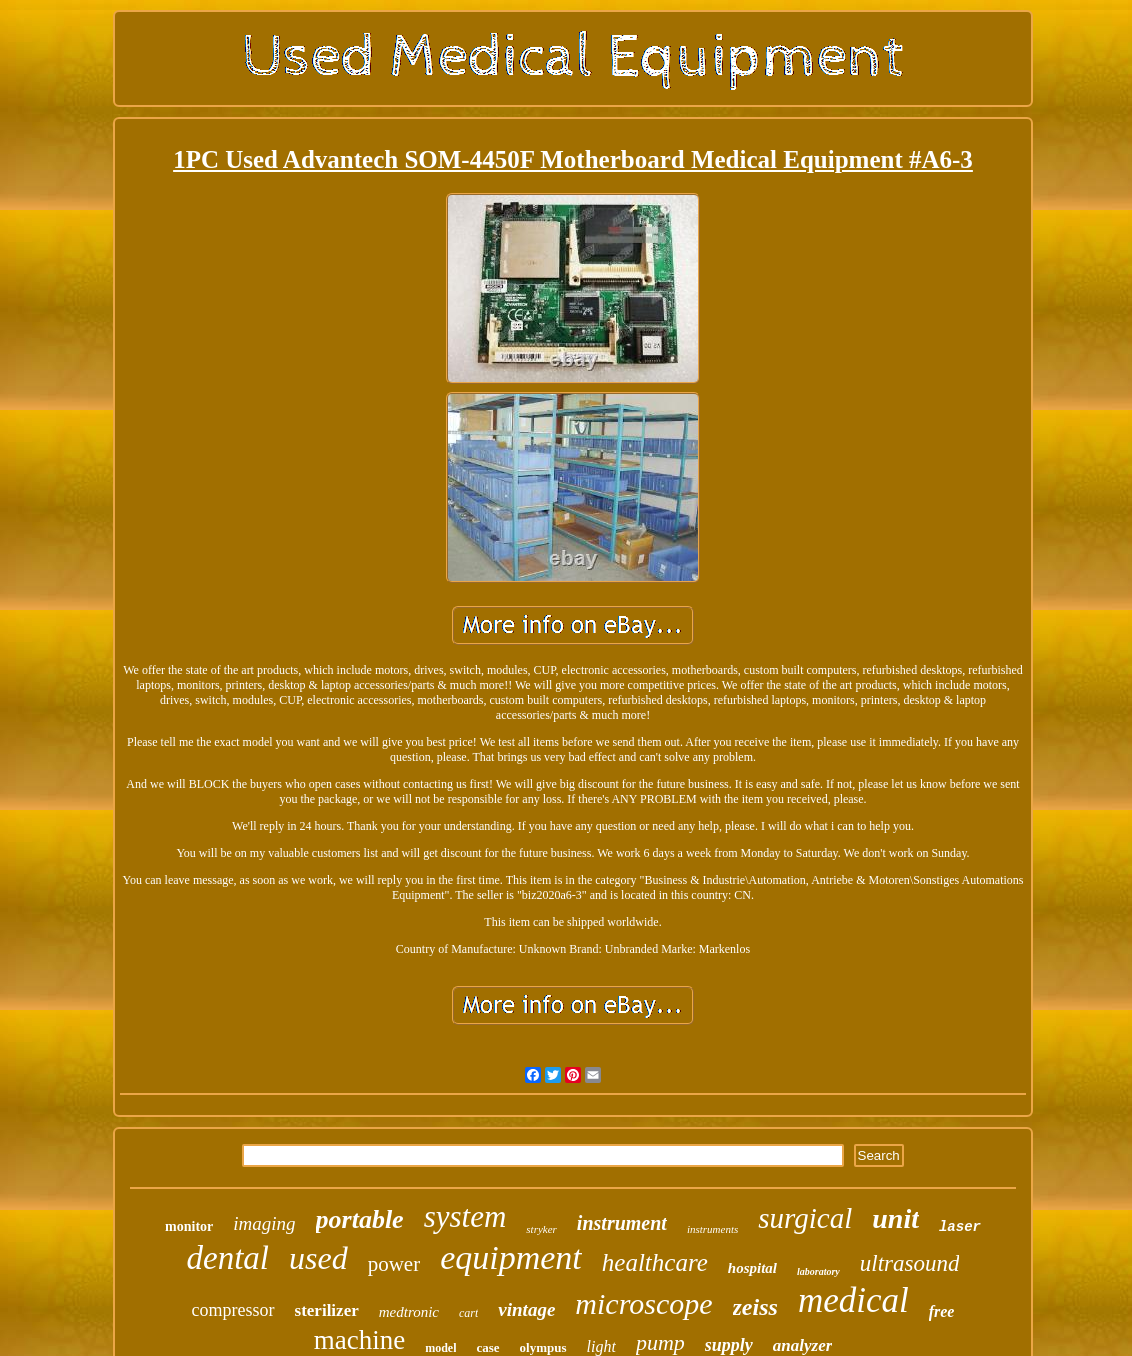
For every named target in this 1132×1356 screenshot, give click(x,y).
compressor (233, 1310)
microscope (643, 1303)
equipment (511, 1257)
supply (729, 1345)
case (487, 1347)
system (465, 1216)
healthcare (655, 1262)
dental (228, 1258)
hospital (752, 1268)
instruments (712, 1229)
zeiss (755, 1307)
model (440, 1348)
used (318, 1258)
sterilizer (327, 1310)
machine (359, 1340)
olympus (543, 1347)
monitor (189, 1226)
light (601, 1346)
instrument (622, 1223)
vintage (526, 1309)
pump (660, 1342)
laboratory (818, 1271)
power (394, 1264)
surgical (805, 1218)
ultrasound (910, 1263)
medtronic (409, 1312)
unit (895, 1218)
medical (853, 1300)
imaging (264, 1223)
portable (360, 1219)
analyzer (803, 1345)
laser (960, 1227)
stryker (541, 1229)
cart (468, 1313)
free (942, 1311)
